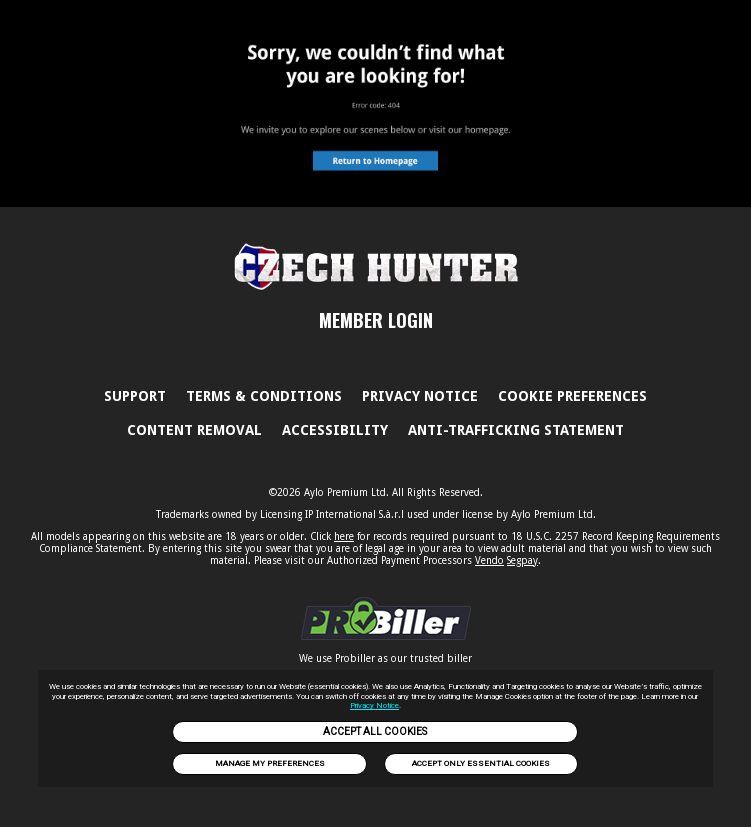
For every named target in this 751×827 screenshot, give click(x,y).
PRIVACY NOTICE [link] (420, 396)
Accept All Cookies (375, 731)
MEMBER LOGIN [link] (376, 320)
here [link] (344, 536)
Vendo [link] (489, 560)
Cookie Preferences (572, 396)
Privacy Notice (374, 705)
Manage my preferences (270, 763)
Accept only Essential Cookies (481, 763)
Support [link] (135, 396)
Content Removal (194, 430)
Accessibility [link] (335, 430)
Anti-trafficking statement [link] (516, 430)
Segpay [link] (522, 560)
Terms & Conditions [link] (264, 396)
